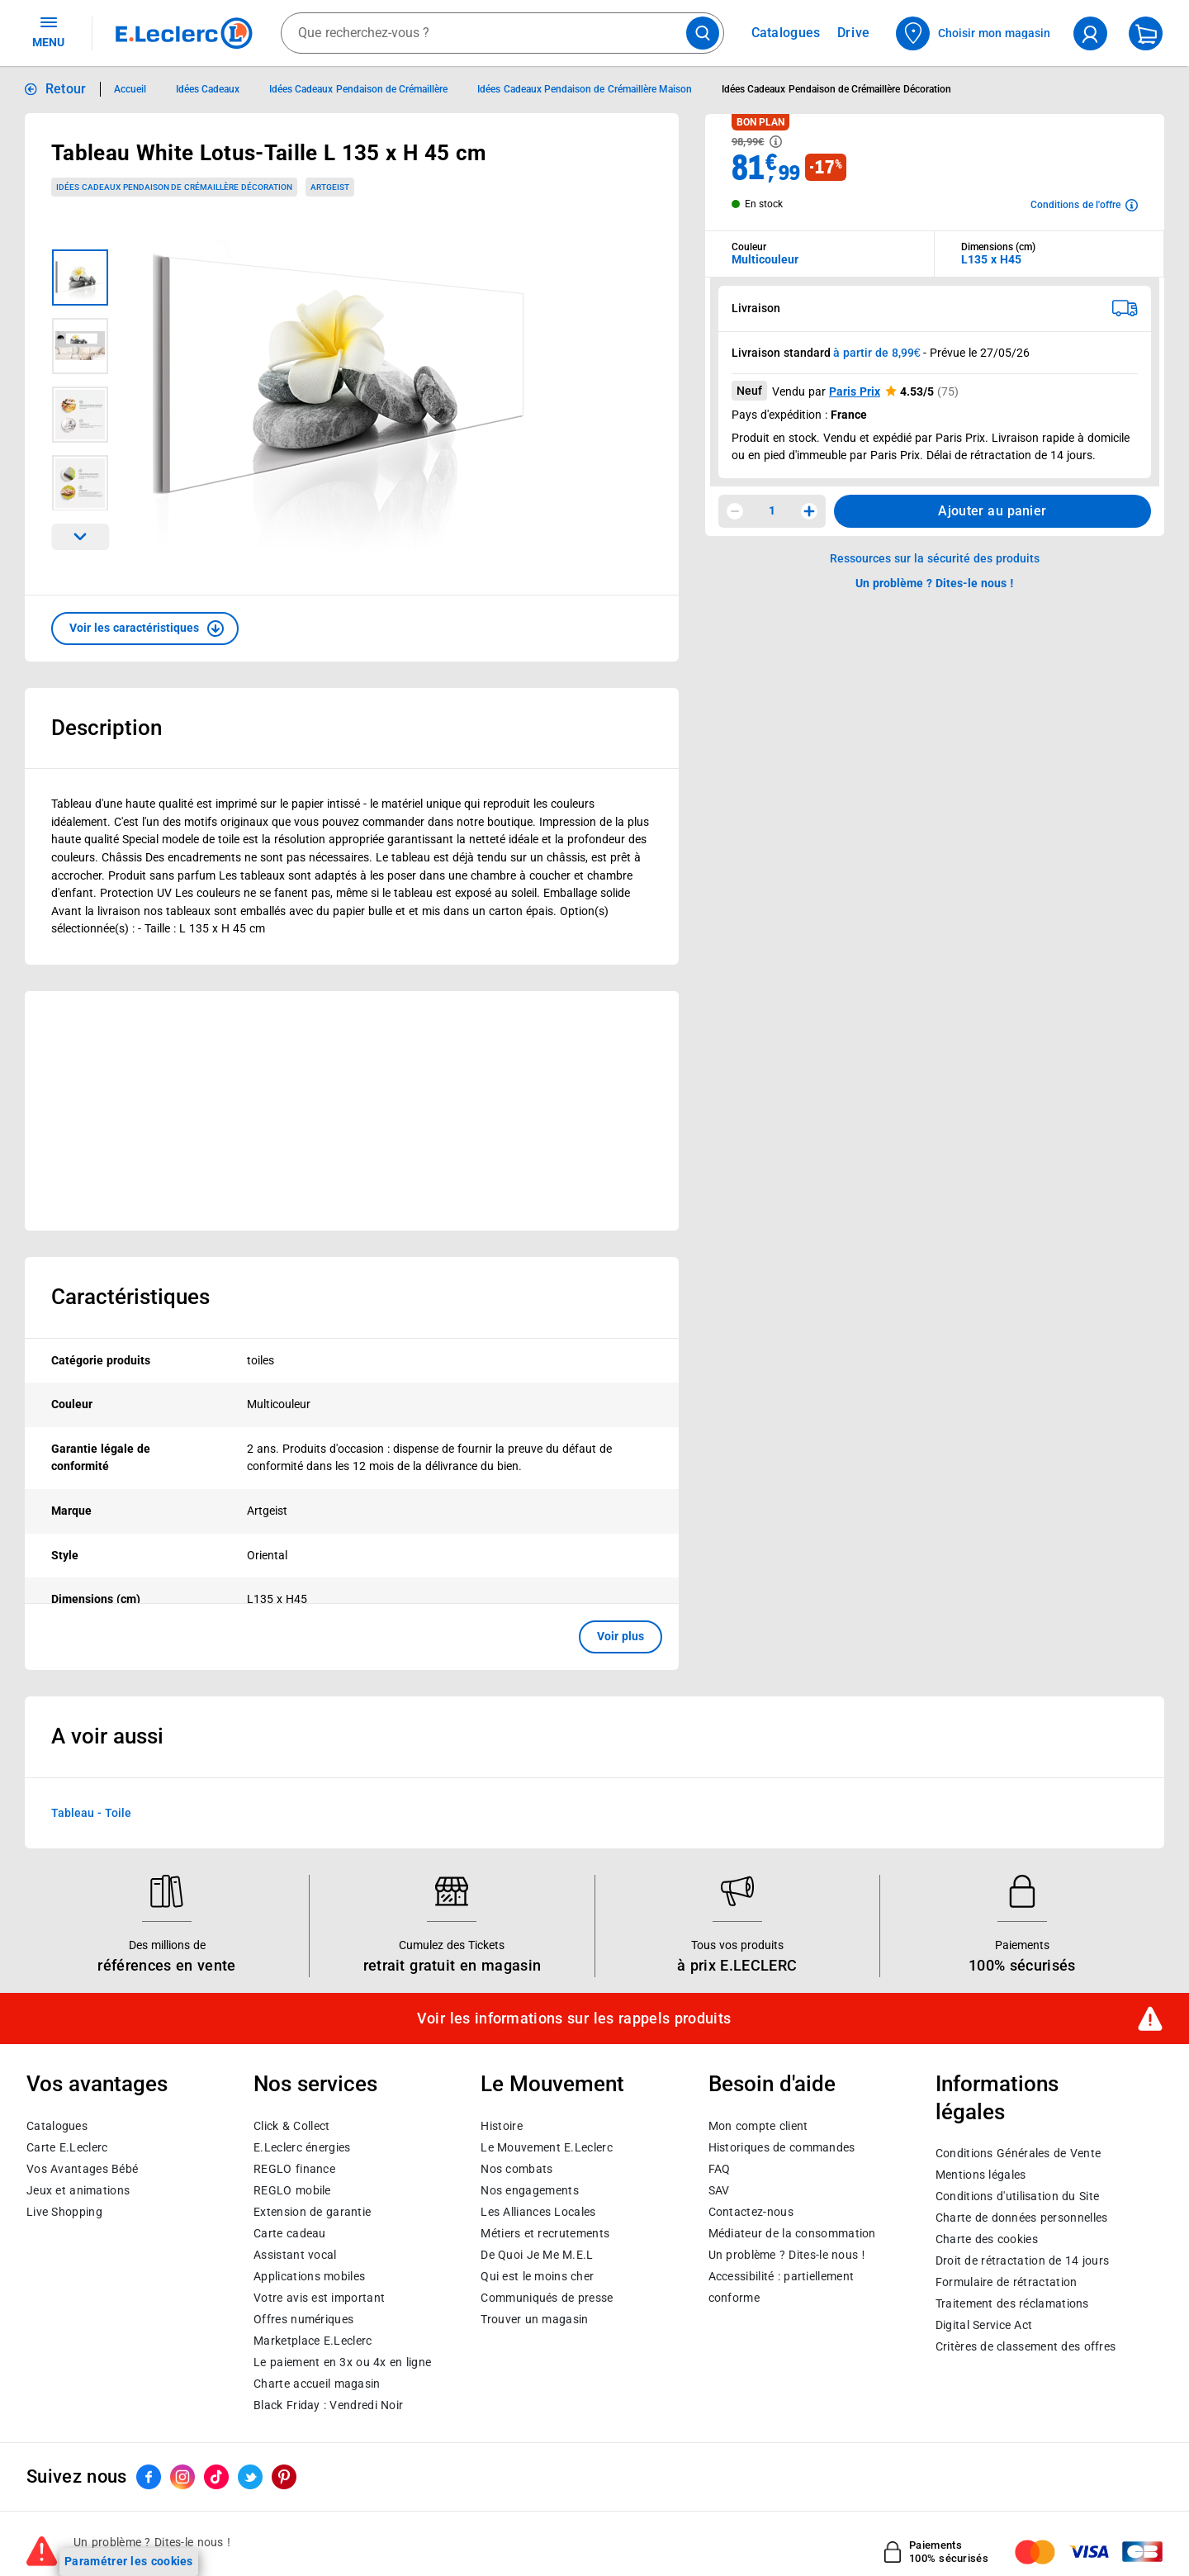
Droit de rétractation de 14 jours (1022, 2260)
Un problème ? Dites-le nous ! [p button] (934, 583)
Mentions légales (981, 2174)
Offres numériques (303, 2319)
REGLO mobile (292, 2190)
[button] (145, 628)
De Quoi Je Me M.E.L (537, 2254)
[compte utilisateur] (1090, 33)
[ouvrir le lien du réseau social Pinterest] (284, 2477)
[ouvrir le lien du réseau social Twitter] (250, 2477)
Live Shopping (64, 2211)
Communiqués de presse (547, 2297)
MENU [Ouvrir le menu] (48, 31)
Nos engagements (529, 2190)
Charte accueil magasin (316, 2383)
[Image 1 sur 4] (80, 277)
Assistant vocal (294, 2254)
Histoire (501, 2125)
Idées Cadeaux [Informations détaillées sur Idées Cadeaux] (207, 89)
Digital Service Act (984, 2325)
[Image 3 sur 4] (80, 415)
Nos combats (516, 2168)
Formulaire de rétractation (1007, 2282)
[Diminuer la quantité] (735, 511)
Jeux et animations (78, 2190)
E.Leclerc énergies (301, 2147)
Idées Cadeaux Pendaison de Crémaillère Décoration (174, 187)
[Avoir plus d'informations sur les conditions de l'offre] (1084, 205)
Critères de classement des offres (1026, 2346)
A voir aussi (107, 1736)
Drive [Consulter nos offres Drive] (854, 33)
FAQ (719, 2168)
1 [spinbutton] (772, 510)
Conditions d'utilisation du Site (1017, 2196)
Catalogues (57, 2125)
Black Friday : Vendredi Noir (328, 2405)
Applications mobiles (309, 2276)
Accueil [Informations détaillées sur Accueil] (130, 89)
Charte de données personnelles (1022, 2217)
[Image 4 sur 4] (80, 483)
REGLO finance (294, 2168)
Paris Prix (854, 391)
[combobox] (502, 33)
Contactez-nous (750, 2211)
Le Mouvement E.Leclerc (546, 2147)
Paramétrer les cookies (128, 2561)
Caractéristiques (130, 1296)
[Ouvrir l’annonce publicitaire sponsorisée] (351, 1111)
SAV (719, 2190)
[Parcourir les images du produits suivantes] (80, 537)
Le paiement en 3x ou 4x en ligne (342, 2362)
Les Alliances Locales (538, 2211)
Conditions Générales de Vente (1018, 2153)
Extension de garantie (312, 2211)
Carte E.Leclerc (66, 2147)
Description (106, 727)
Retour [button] (66, 89)
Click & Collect (291, 2125)
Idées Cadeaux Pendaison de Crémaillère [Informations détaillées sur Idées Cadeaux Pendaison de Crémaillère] (358, 89)
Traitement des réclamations (1012, 2303)
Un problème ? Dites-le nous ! (786, 2254)
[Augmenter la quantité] (809, 511)
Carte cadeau (289, 2233)
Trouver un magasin (534, 2319)
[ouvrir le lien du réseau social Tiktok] (216, 2477)
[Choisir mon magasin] (974, 33)
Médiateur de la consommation (792, 2233)
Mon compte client (758, 2125)
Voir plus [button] (620, 1636)
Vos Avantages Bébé (82, 2168)
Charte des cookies (987, 2239)
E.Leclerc (312, 2340)
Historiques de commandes (781, 2147)
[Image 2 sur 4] (80, 346)
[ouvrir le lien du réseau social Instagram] (182, 2477)
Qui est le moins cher (537, 2276)
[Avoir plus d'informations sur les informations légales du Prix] (776, 141)
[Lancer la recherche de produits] (702, 33)
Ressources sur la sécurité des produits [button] (935, 558)
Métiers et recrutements (545, 2233)
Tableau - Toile (91, 1812)
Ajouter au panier (992, 511)
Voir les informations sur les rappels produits (574, 2018)
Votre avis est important (319, 2297)
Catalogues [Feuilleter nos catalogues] (786, 33)
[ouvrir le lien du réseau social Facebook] (148, 2477)
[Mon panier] (1146, 33)
